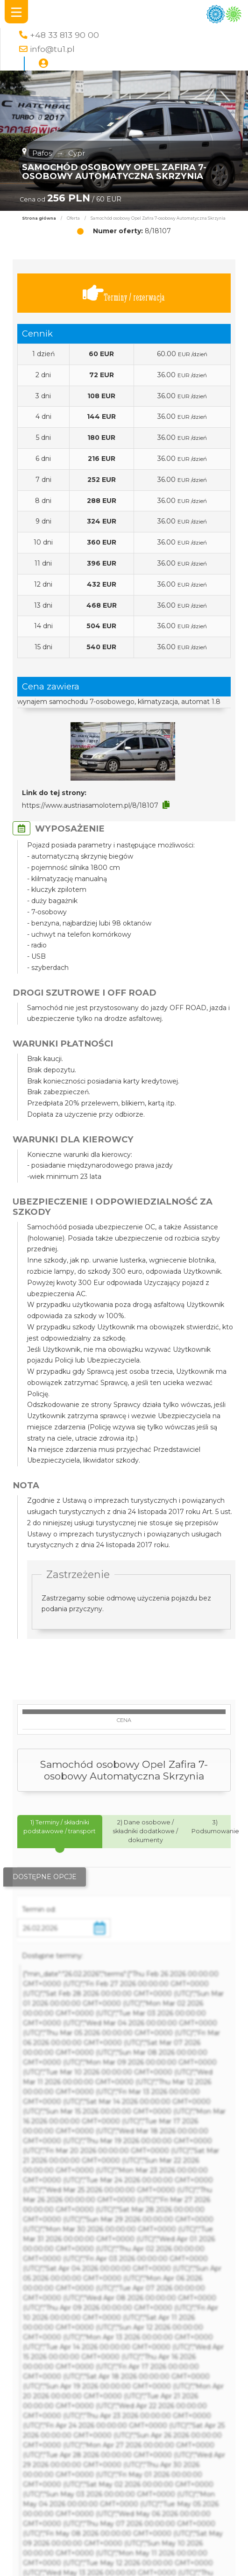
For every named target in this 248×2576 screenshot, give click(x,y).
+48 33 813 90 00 (64, 35)
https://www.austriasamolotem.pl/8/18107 (90, 805)
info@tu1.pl (52, 49)
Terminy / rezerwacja (124, 293)
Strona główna (39, 218)
